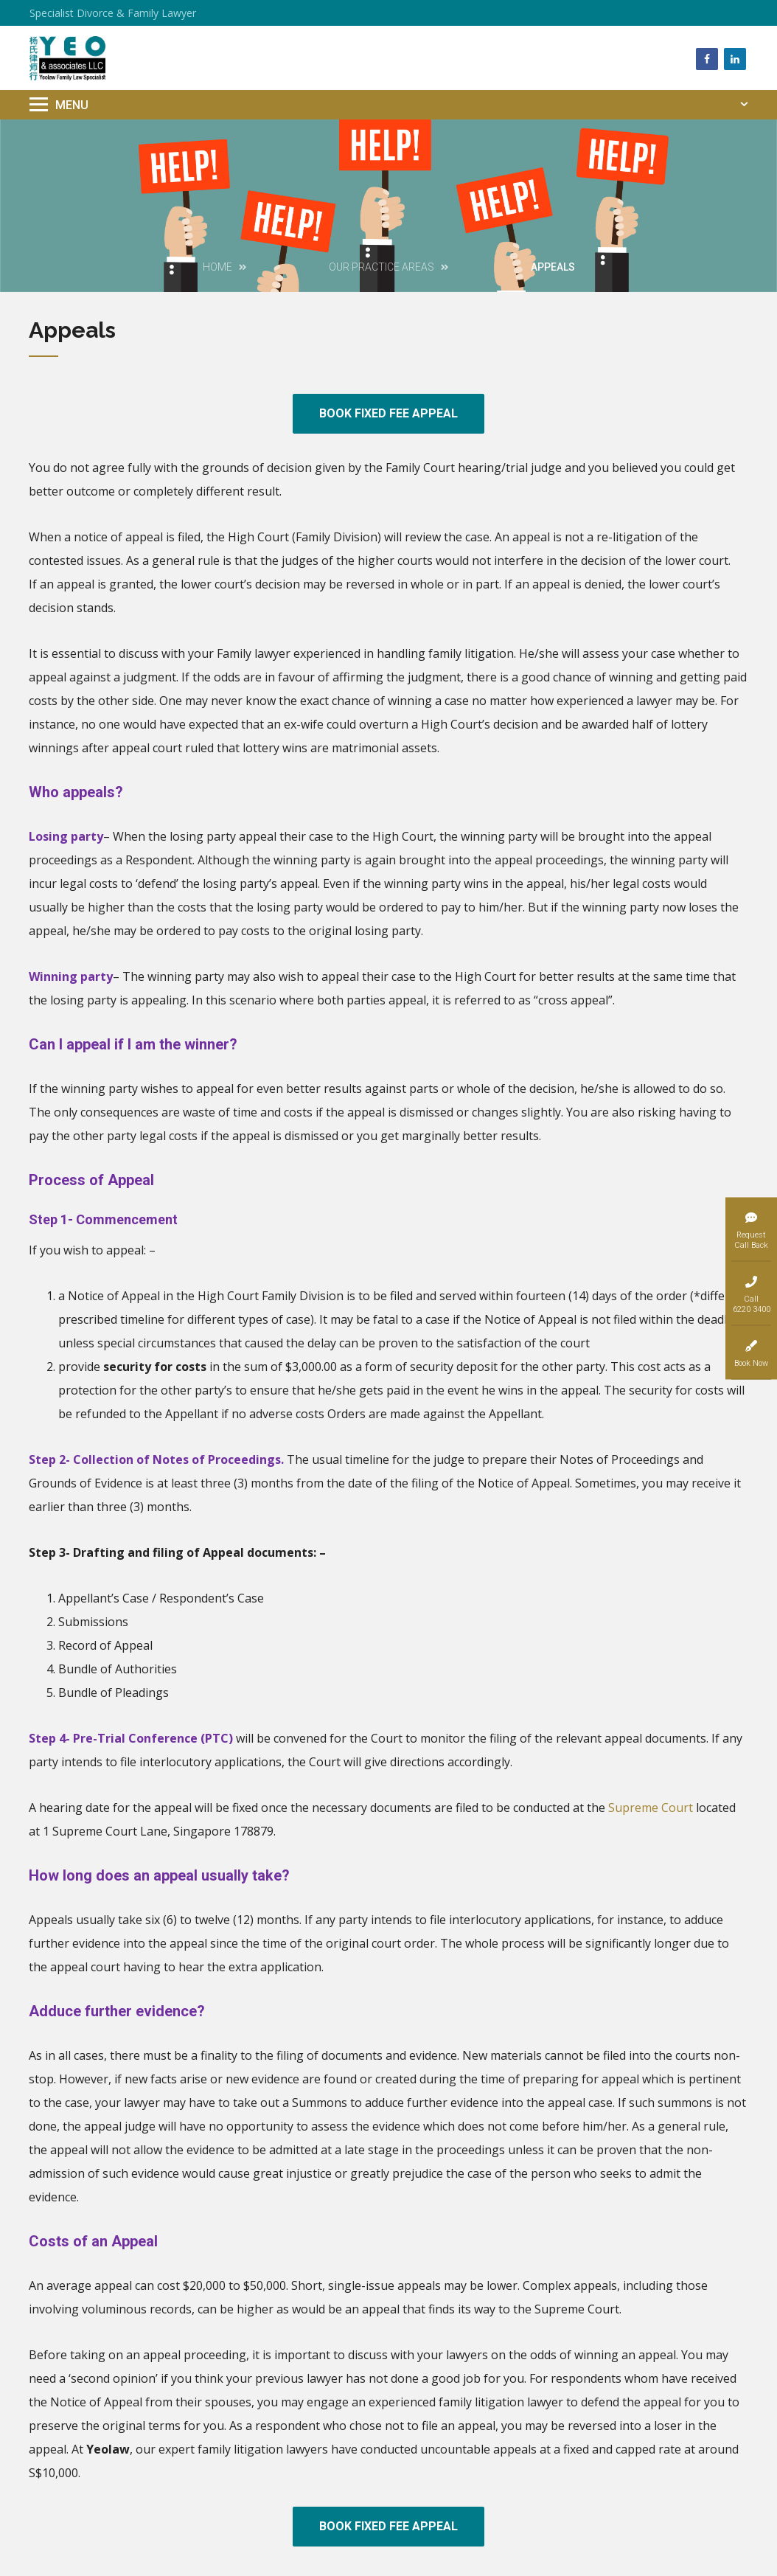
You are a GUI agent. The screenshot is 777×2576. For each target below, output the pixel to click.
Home (217, 267)
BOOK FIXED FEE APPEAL (388, 413)
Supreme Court (650, 1807)
